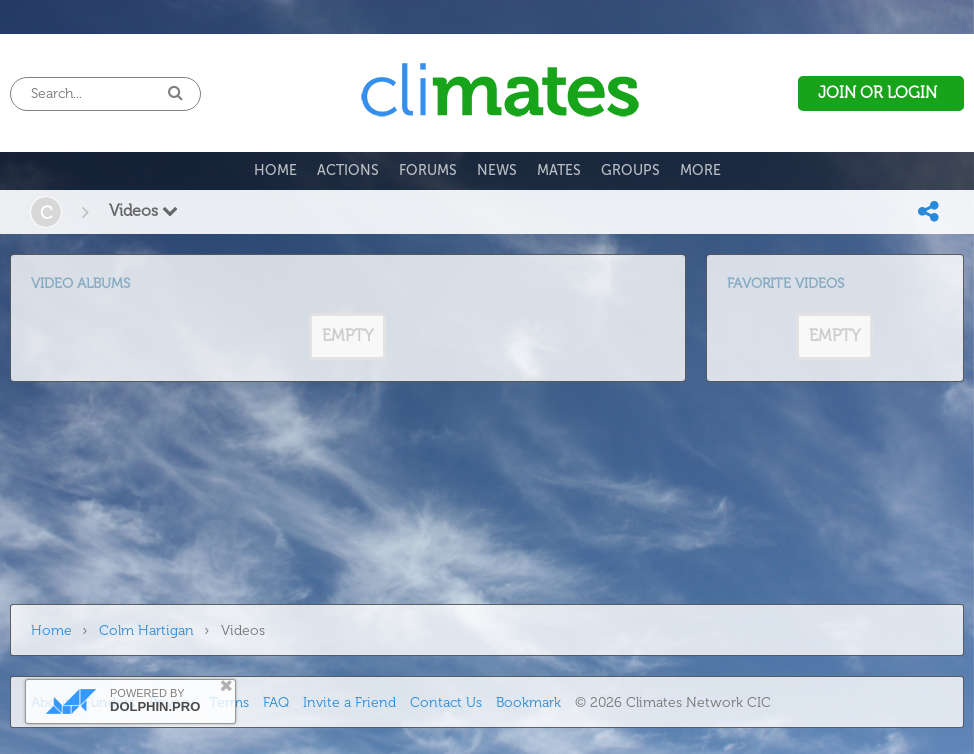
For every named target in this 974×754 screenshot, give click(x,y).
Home (51, 630)
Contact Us (446, 702)
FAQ (276, 702)
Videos (143, 210)
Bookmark (528, 702)
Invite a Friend (349, 702)
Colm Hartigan (146, 630)
